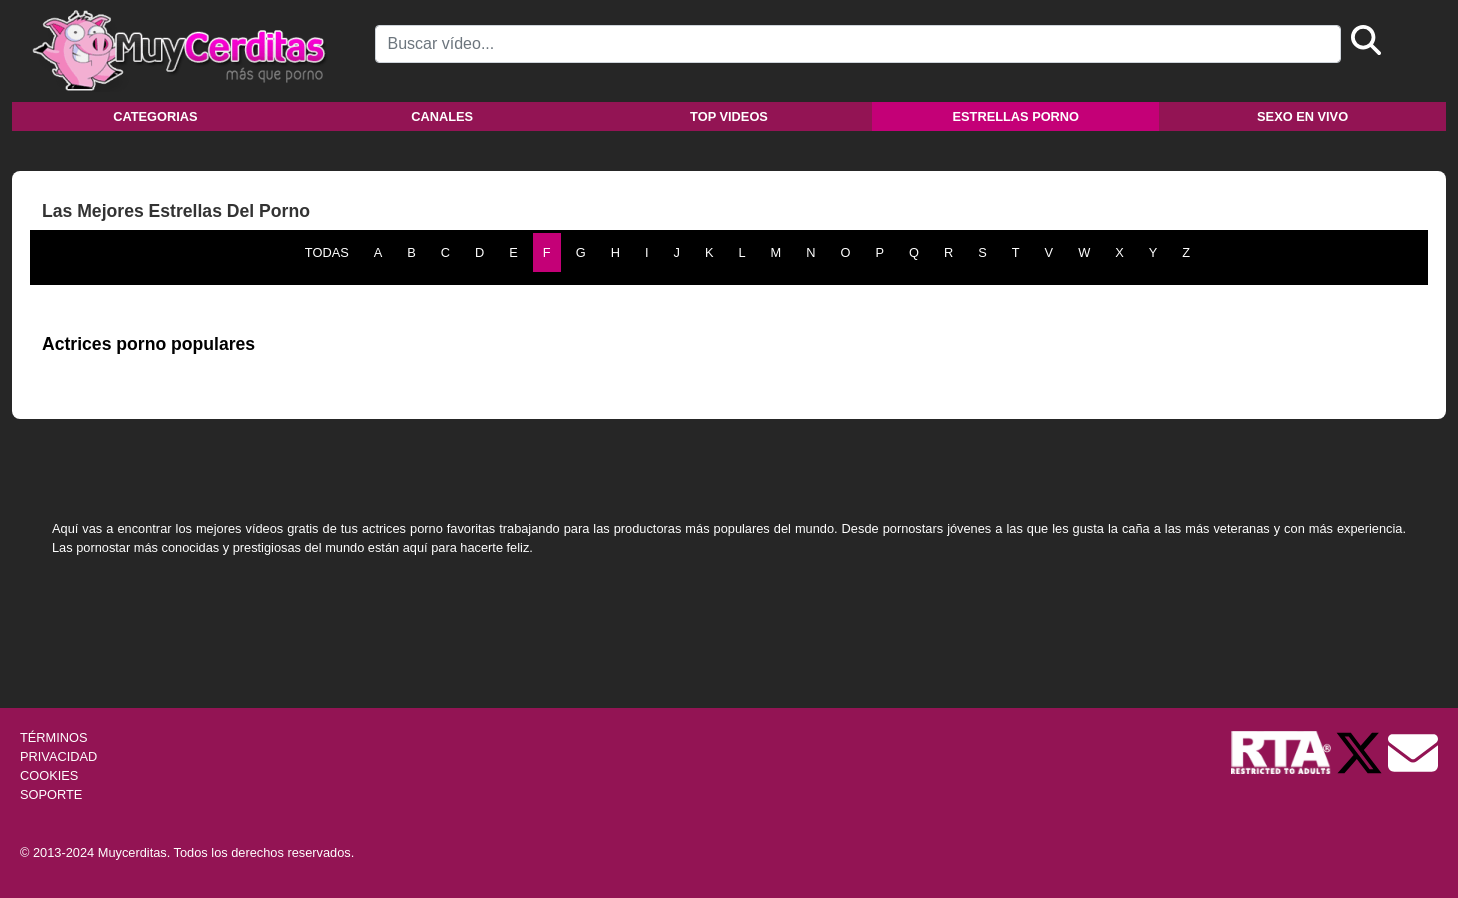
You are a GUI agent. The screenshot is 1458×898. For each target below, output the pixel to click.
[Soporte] (1413, 751)
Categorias (155, 116)
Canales (442, 116)
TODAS (327, 252)
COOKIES (49, 775)
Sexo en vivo (1302, 116)
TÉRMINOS (54, 737)
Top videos (729, 116)
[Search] (858, 44)
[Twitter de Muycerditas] (1361, 751)
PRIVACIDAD (58, 756)
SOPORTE (51, 794)
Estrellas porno (1016, 116)
